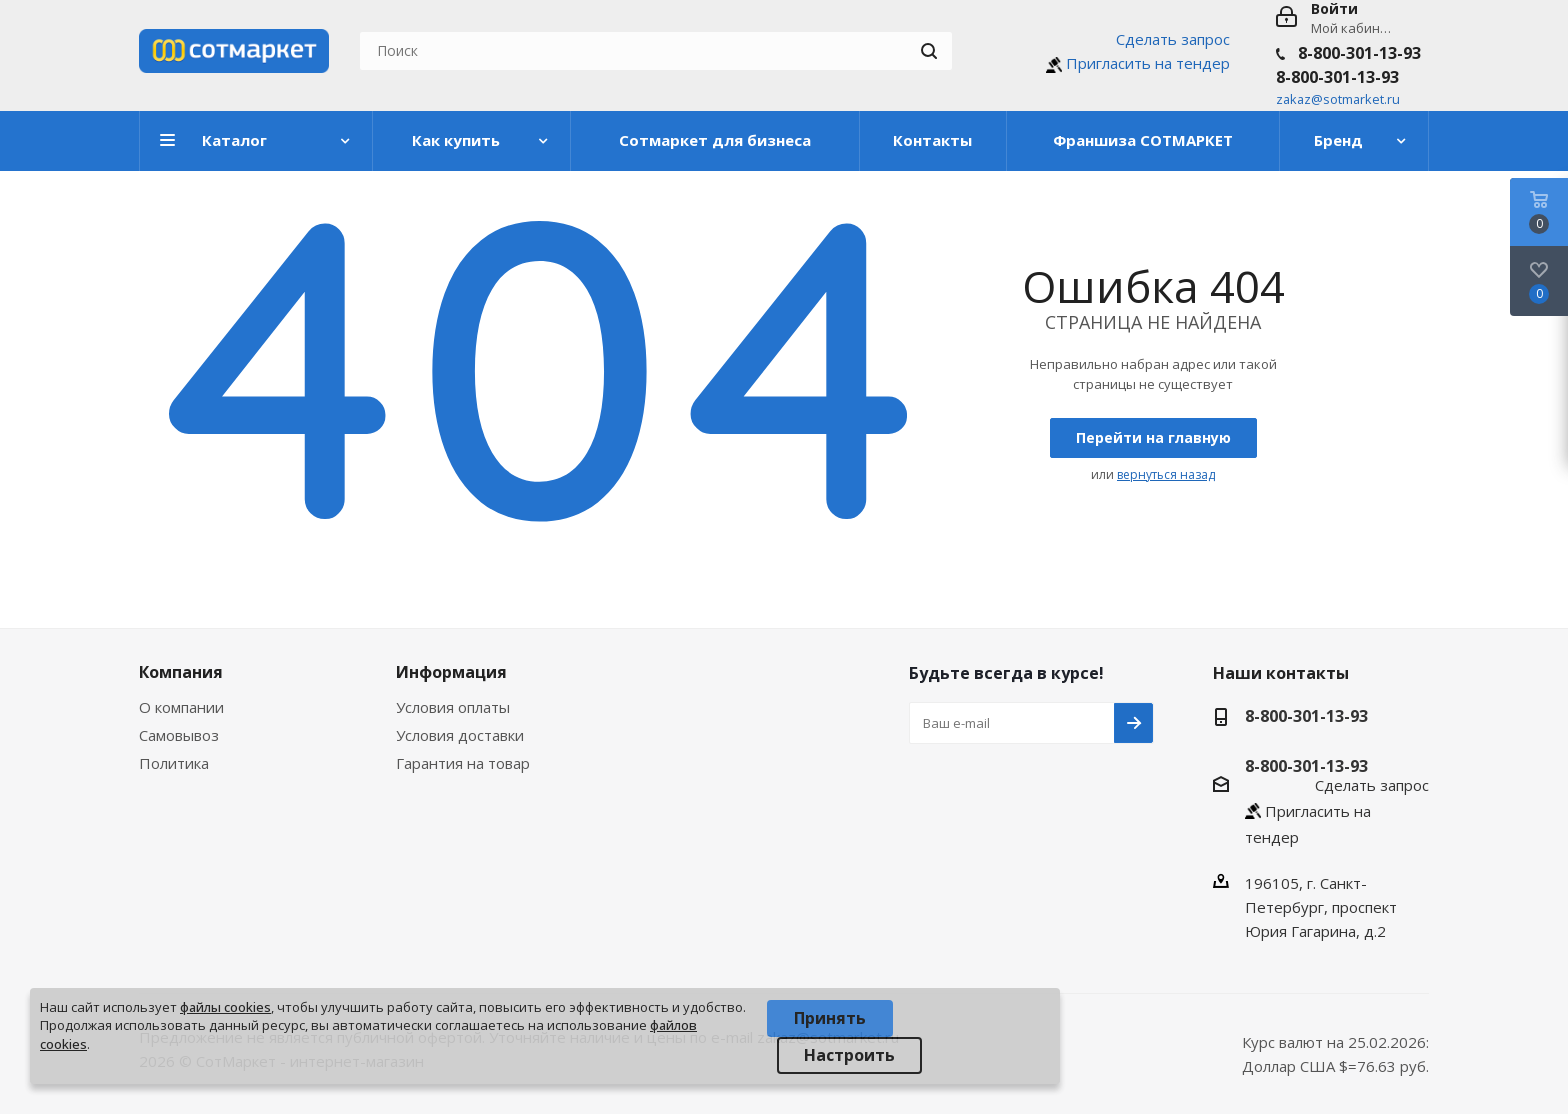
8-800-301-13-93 (1359, 53)
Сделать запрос (1173, 39)
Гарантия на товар (463, 763)
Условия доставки (460, 735)
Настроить (849, 1055)
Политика (174, 763)
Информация (451, 672)
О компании (181, 707)
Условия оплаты (453, 707)
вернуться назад (1166, 474)
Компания (181, 672)
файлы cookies (225, 1007)
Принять (830, 1018)
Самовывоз (179, 735)
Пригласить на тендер (1148, 63)
